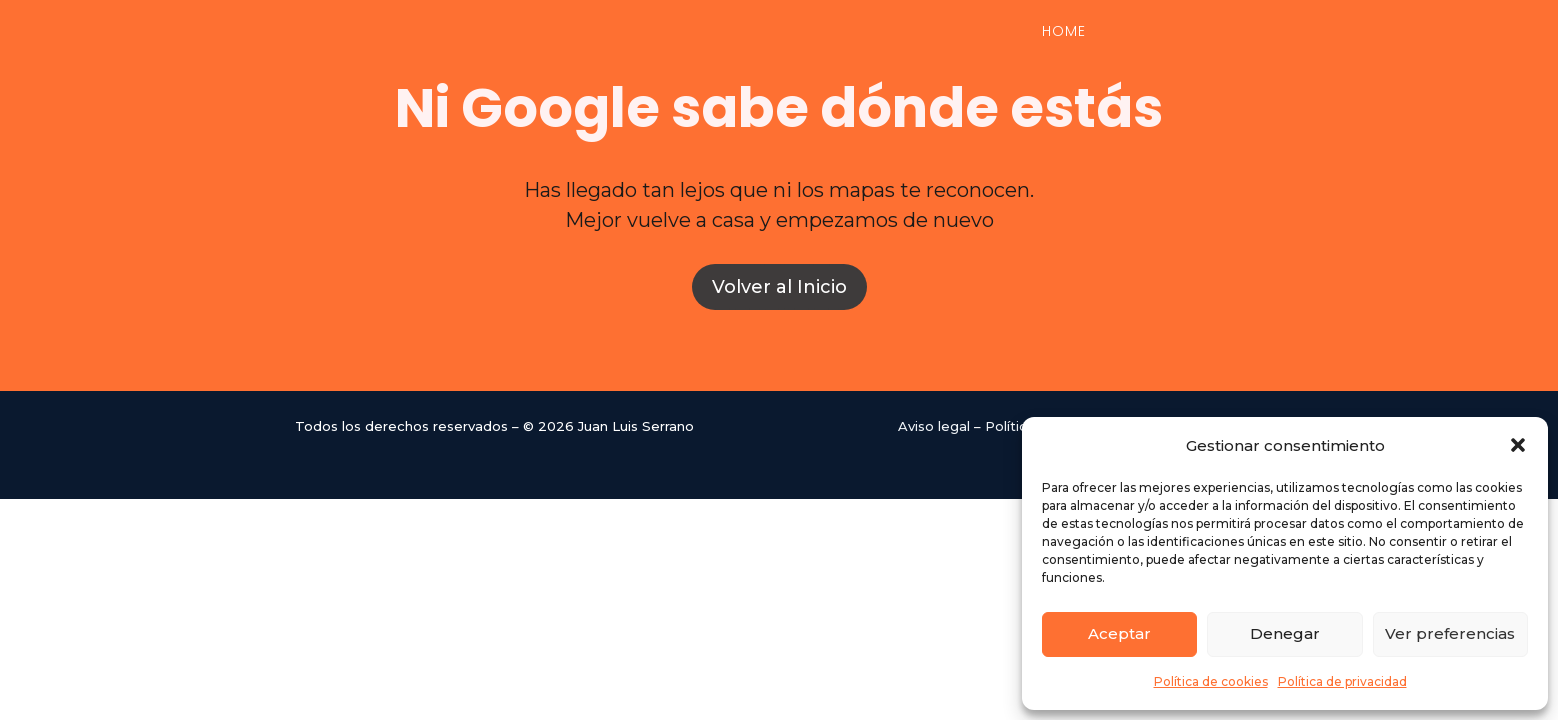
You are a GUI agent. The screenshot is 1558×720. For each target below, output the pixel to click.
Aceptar (1119, 633)
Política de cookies (1211, 681)
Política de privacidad (1342, 681)
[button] (1518, 445)
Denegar (1285, 633)
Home (1064, 32)
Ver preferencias (1450, 633)
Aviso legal (934, 426)
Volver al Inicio (779, 287)
